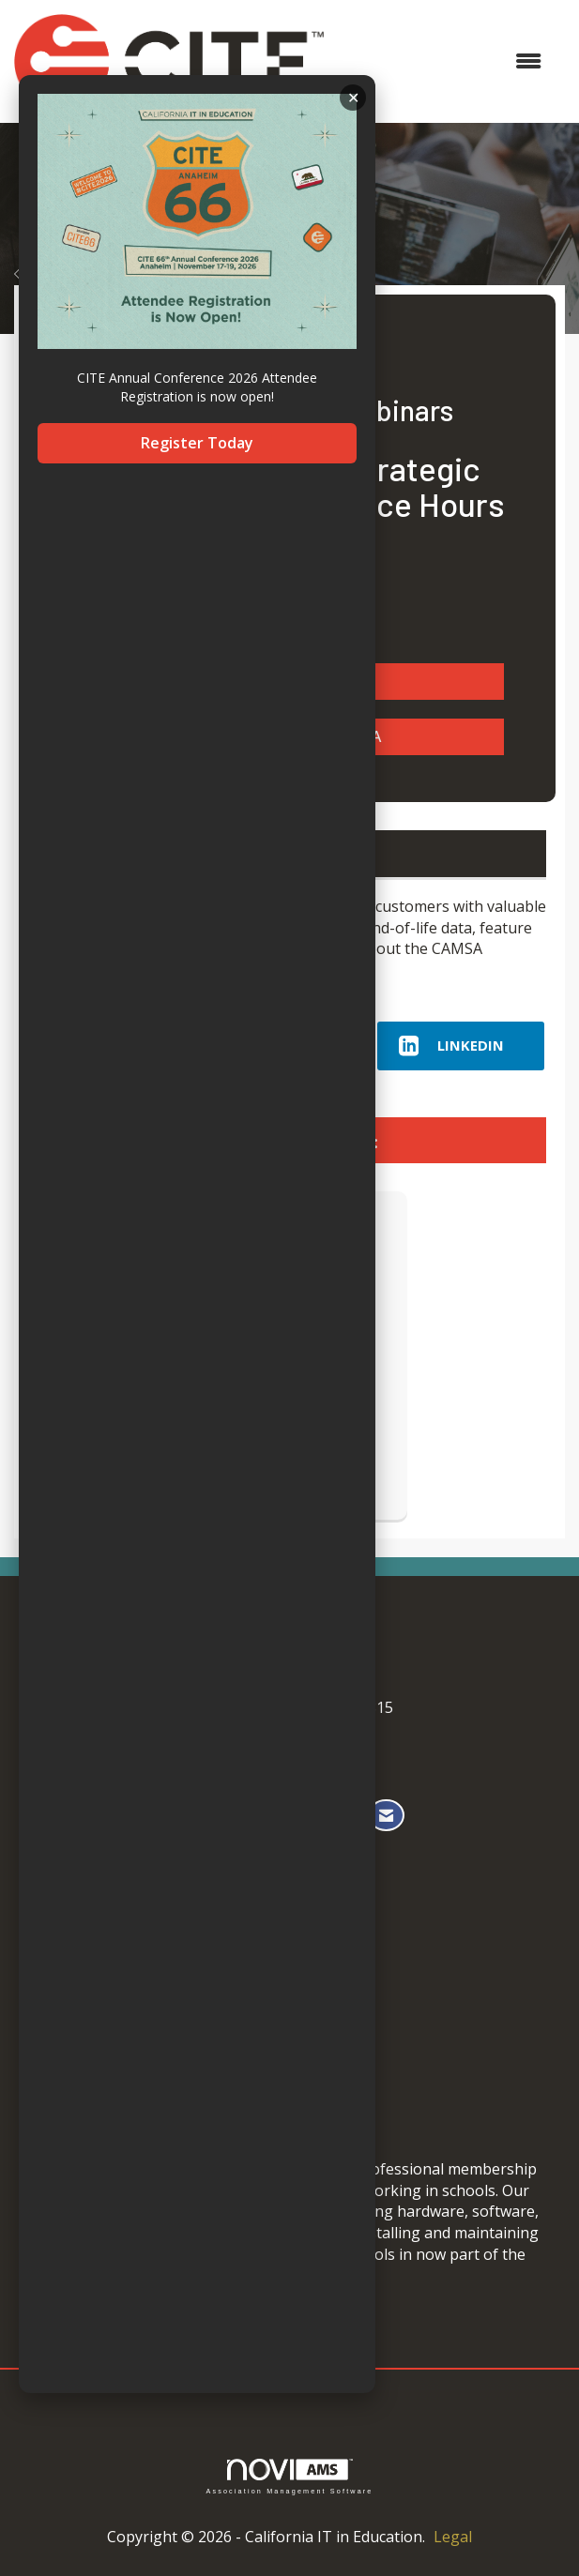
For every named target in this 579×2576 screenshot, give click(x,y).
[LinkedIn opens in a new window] (460, 1045)
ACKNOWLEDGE (353, 97)
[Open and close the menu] (442, 61)
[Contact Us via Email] (386, 1815)
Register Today (197, 442)
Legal (453, 2536)
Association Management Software (289, 2476)
